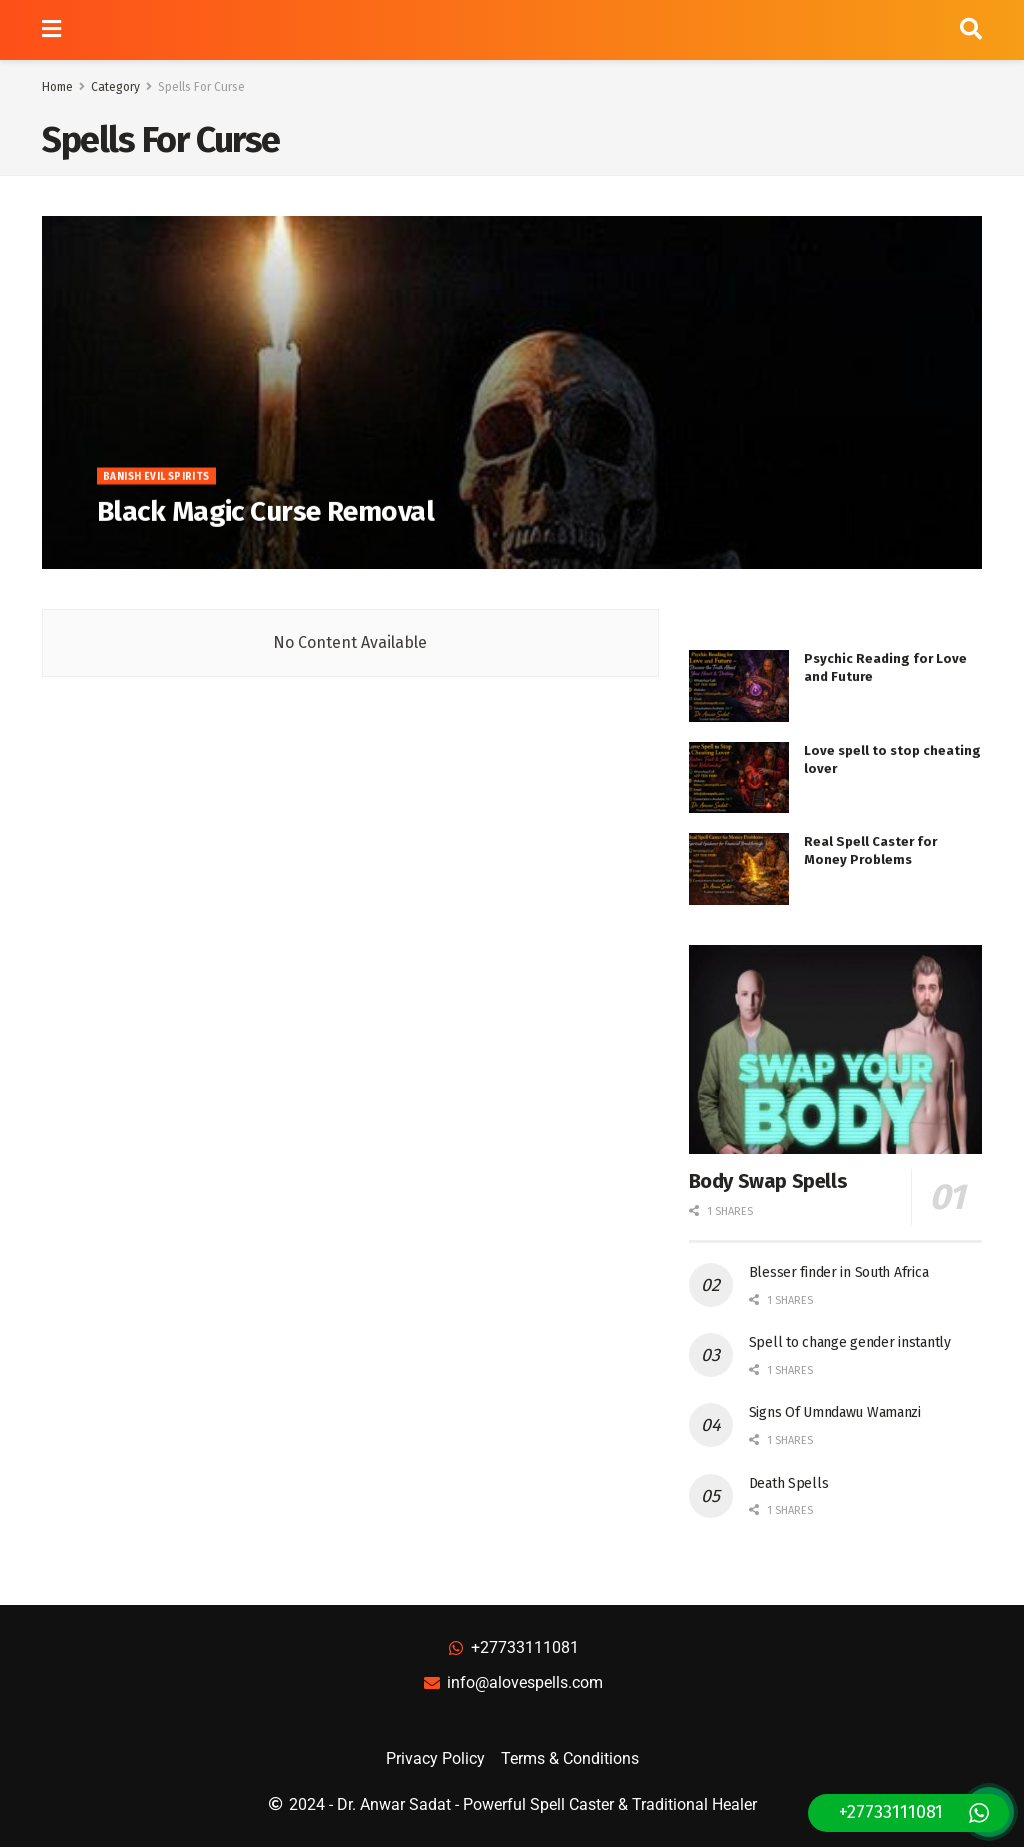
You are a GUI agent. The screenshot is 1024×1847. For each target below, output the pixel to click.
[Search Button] (971, 30)
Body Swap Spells (768, 1181)
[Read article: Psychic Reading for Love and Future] (739, 686)
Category (115, 87)
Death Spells (789, 1483)
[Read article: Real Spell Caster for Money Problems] (739, 869)
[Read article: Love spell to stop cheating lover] (739, 778)
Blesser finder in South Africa (839, 1272)
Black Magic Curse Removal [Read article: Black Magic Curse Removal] (265, 519)
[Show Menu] (51, 30)
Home (57, 87)
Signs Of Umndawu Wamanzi (835, 1412)
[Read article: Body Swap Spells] (835, 1050)
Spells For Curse (201, 87)
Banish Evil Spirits (156, 485)
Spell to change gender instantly (850, 1342)
